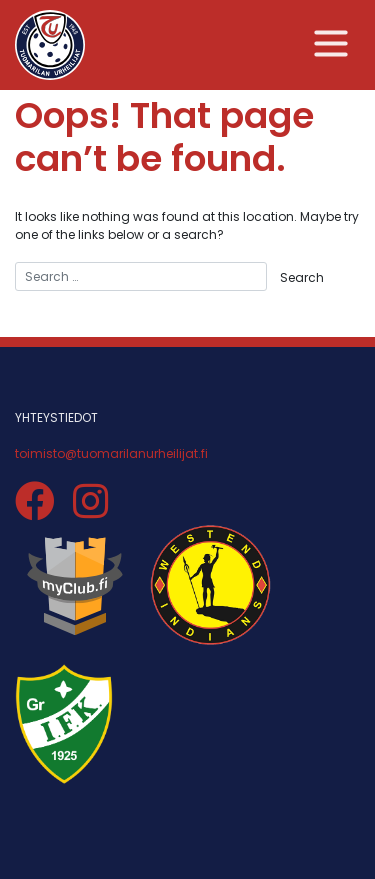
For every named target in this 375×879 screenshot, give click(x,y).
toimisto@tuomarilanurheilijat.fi (111, 453)
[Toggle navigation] (331, 43)
